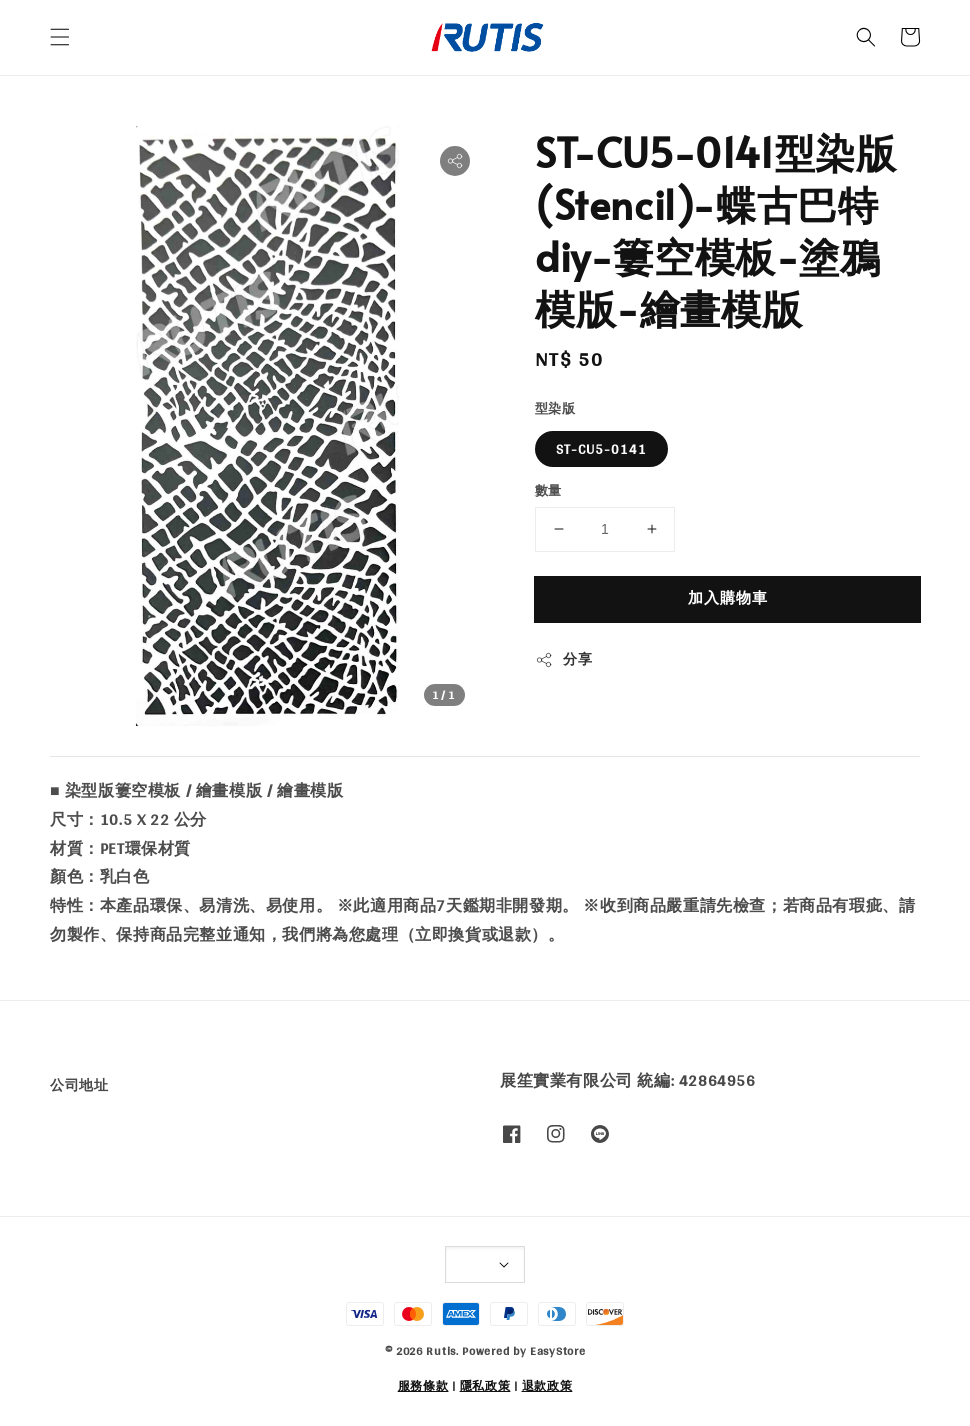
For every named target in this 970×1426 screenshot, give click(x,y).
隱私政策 (485, 1386)
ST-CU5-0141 (601, 449)
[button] (60, 37)
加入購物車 (728, 597)
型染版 (555, 409)
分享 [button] (563, 659)
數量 (548, 491)
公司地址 (79, 1086)
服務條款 (423, 1386)
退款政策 (547, 1386)
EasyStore (557, 1351)
